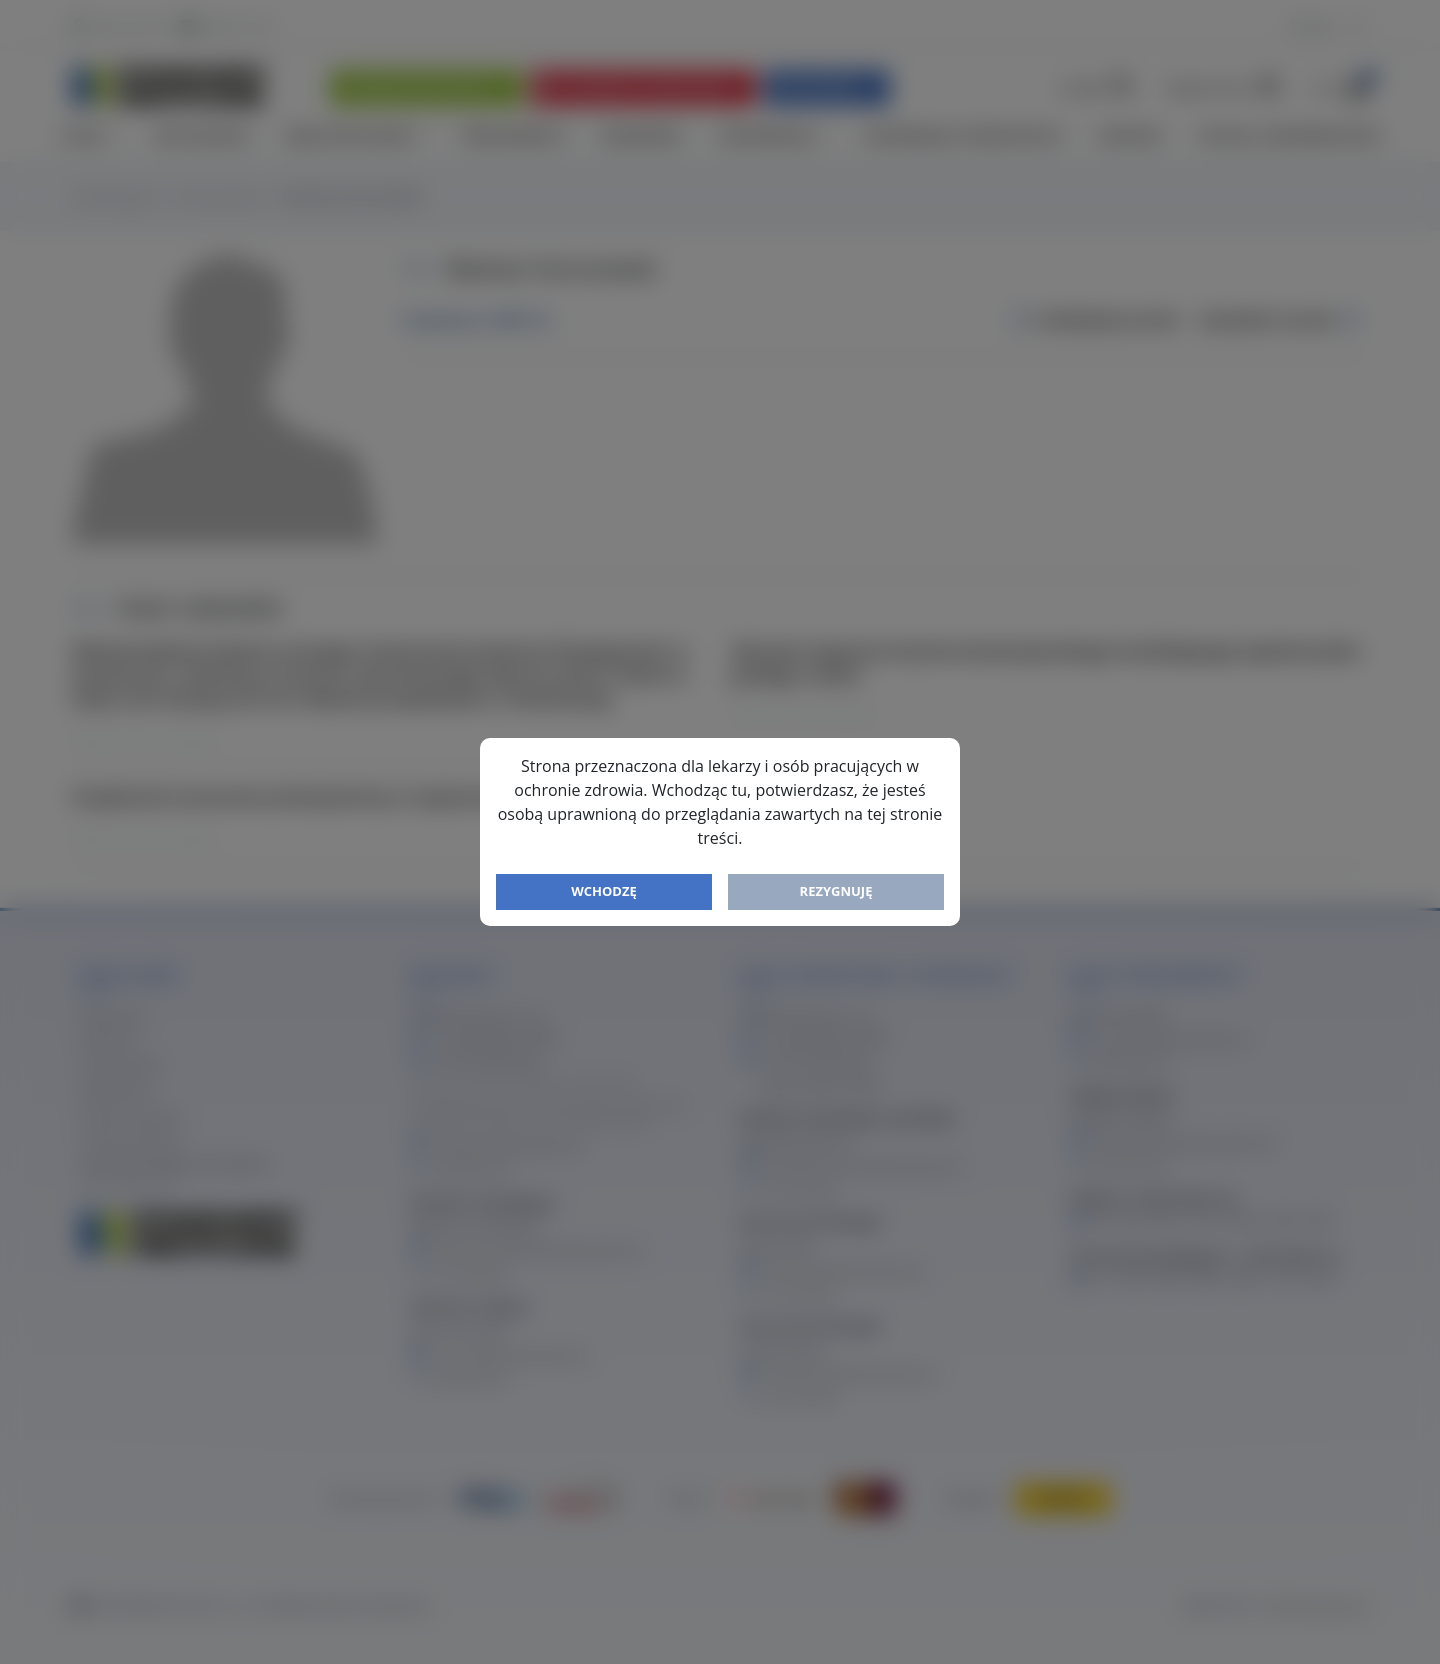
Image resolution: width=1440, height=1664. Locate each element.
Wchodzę (604, 891)
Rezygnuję (836, 891)
